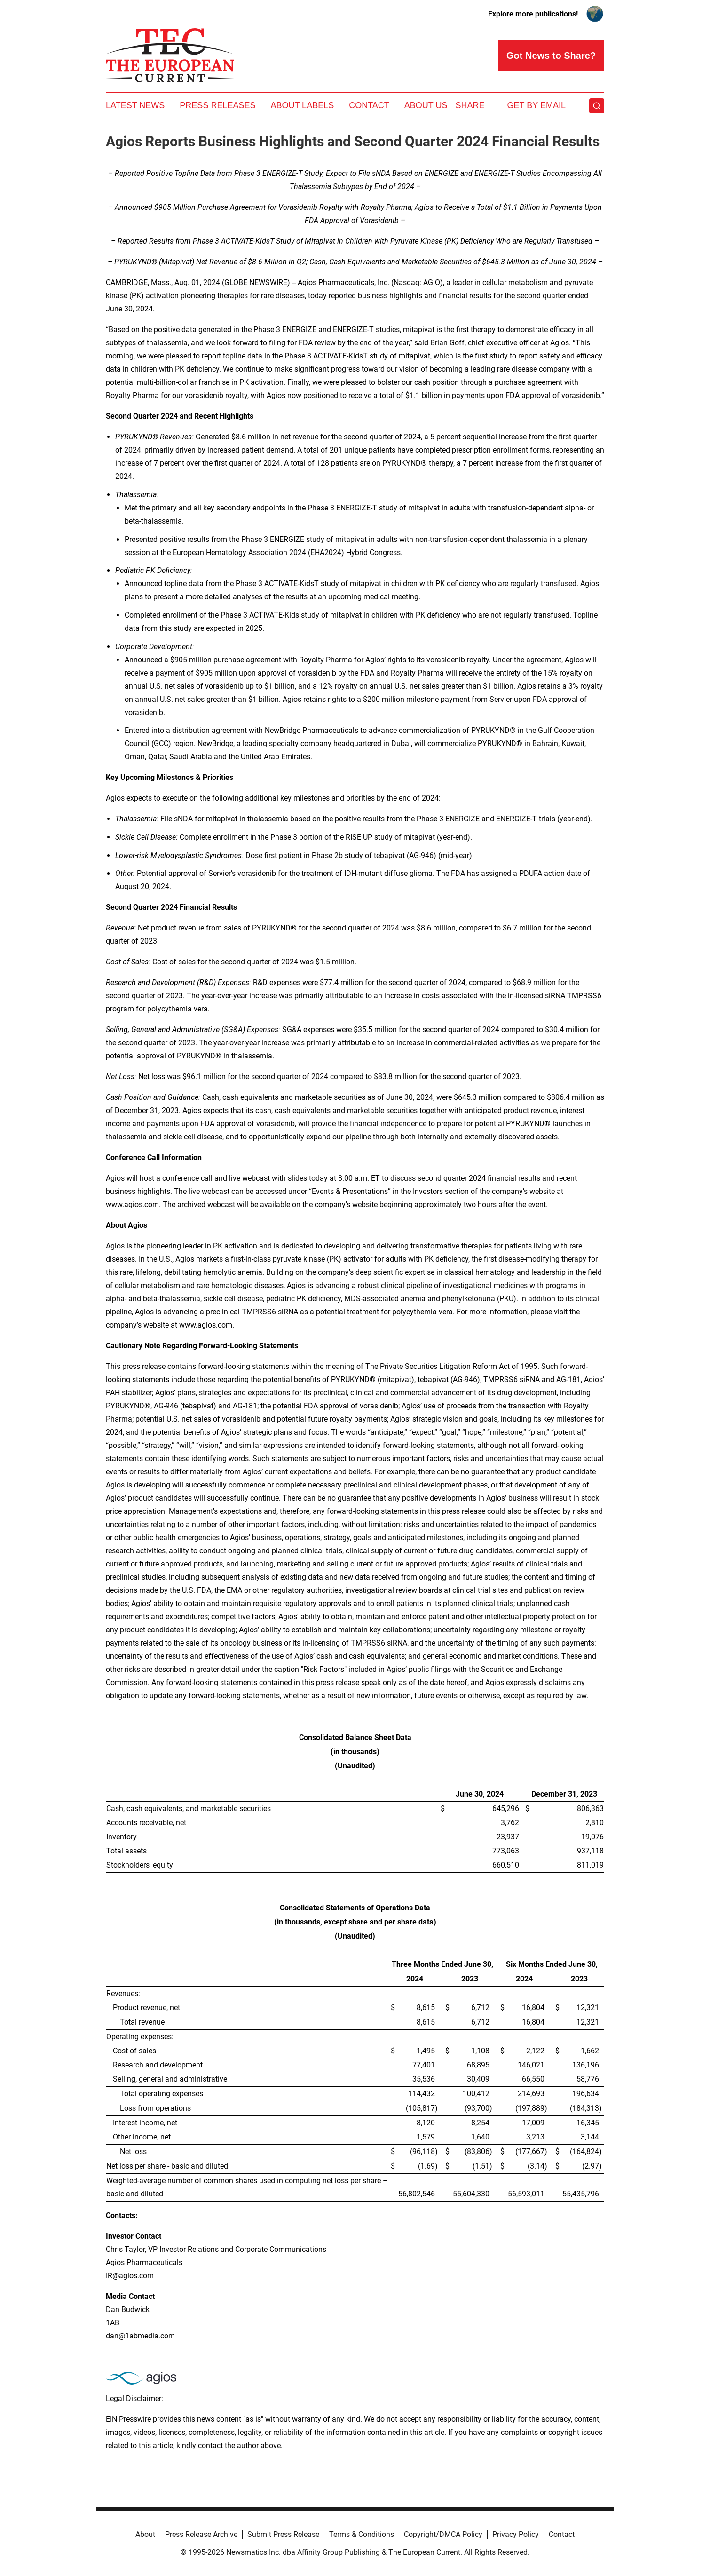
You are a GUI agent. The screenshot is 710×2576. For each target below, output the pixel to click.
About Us (426, 105)
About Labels (302, 105)
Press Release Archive (201, 2534)
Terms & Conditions (361, 2534)
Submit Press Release (283, 2534)
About (145, 2534)
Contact (369, 105)
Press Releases (217, 105)
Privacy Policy (515, 2534)
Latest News (135, 105)
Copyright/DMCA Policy (443, 2534)
